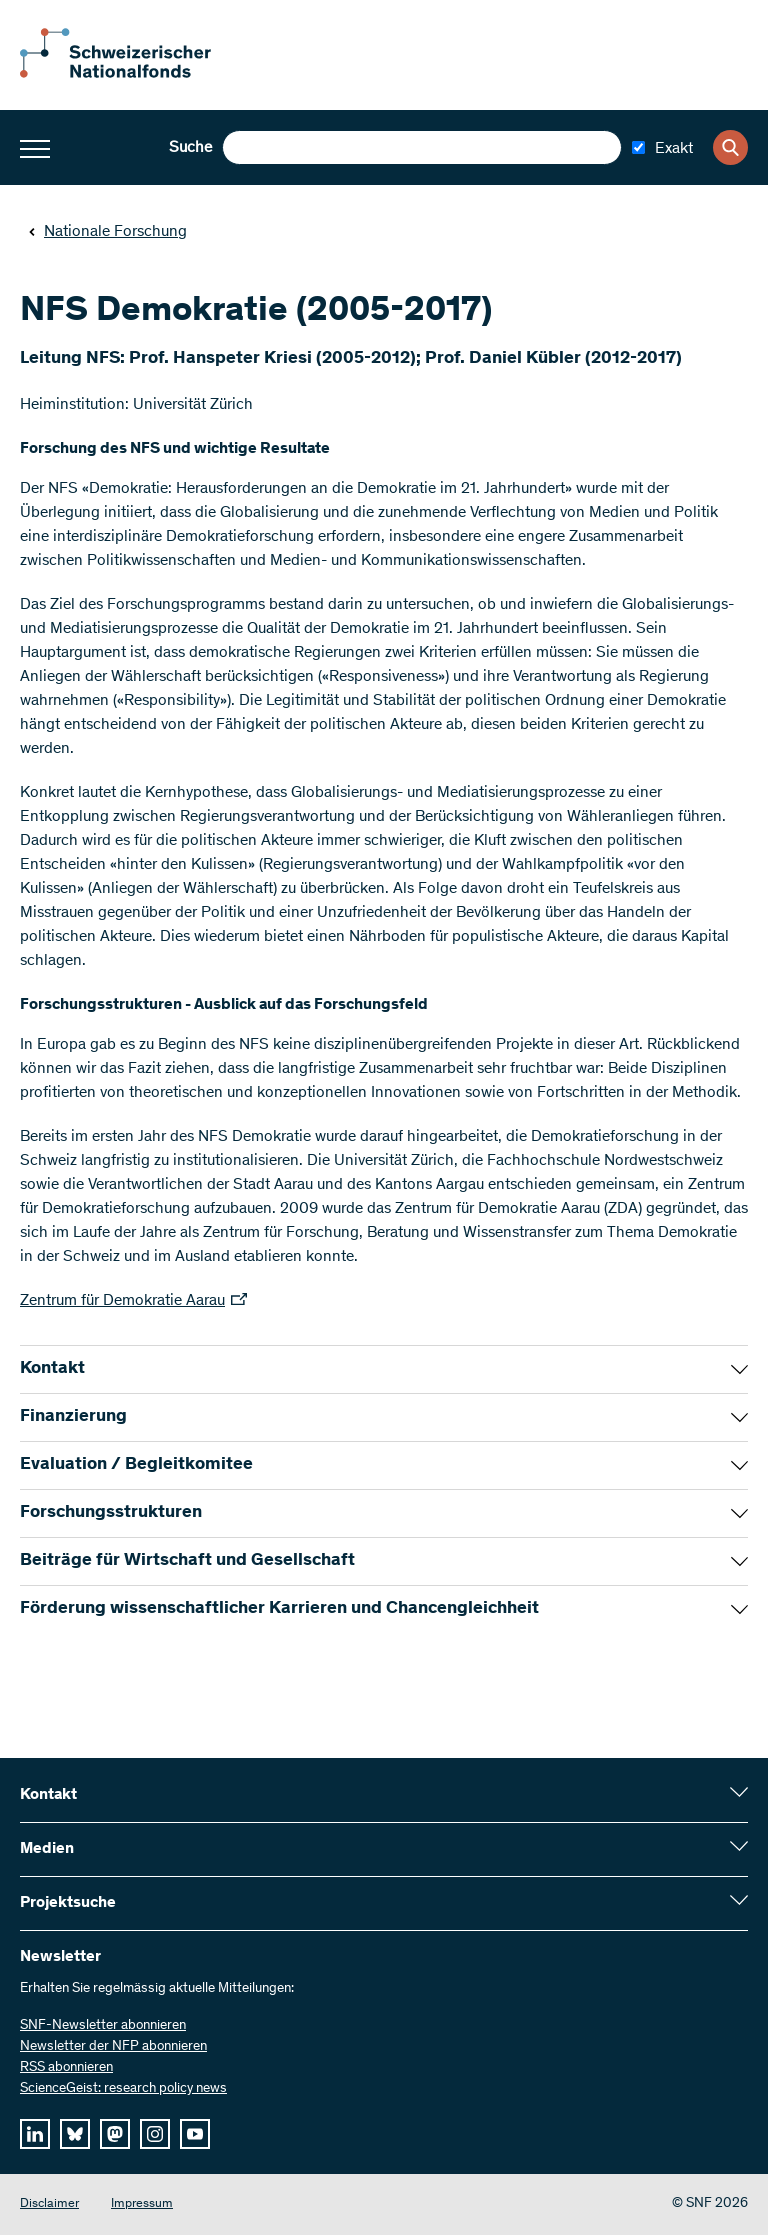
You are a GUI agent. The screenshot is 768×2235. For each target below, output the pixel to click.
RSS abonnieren (66, 2068)
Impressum (142, 2204)
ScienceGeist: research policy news (123, 2089)
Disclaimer (49, 2204)
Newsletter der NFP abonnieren (113, 2047)
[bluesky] (75, 2134)
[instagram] (155, 2134)
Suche (190, 148)
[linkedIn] (35, 2134)
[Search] (730, 147)
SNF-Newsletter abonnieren (103, 2026)
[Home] (130, 74)
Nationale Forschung (107, 232)
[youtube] (195, 2134)
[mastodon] (115, 2134)
